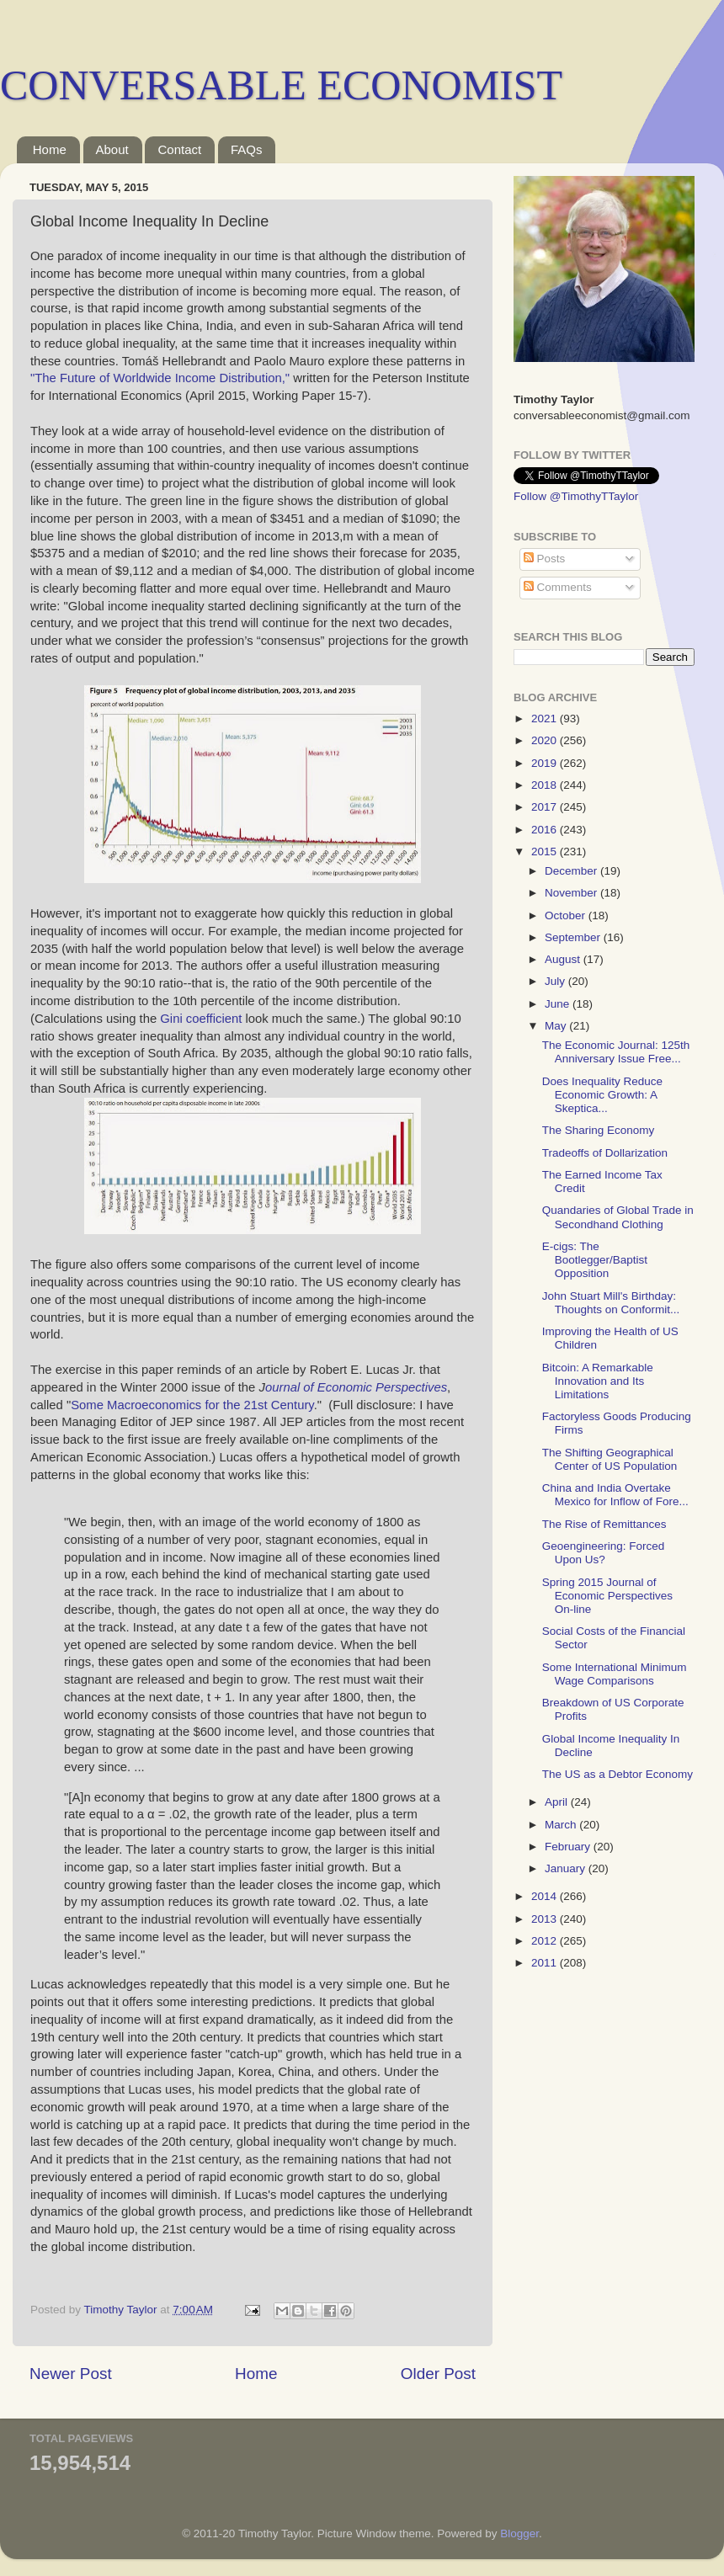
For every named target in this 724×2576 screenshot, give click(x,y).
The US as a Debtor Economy (617, 1774)
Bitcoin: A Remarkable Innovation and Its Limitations (597, 1381)
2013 (545, 1919)
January (566, 1868)
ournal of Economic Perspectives (356, 1387)
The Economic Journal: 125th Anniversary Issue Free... (616, 1052)
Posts (545, 558)
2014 (545, 1896)
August (564, 959)
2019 (545, 763)
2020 (545, 740)
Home (50, 149)
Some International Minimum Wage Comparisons (614, 1674)
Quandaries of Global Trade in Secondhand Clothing (618, 1217)
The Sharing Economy (598, 1130)
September (574, 937)
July (556, 981)
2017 (545, 807)
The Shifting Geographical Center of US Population (610, 1459)
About (112, 149)
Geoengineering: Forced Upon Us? (603, 1553)
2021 (545, 718)
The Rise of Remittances (604, 1524)
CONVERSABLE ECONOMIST (281, 85)
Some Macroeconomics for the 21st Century (192, 1405)
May (557, 1025)
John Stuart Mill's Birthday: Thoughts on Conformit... (611, 1303)
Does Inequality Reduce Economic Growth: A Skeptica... (602, 1095)
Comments (558, 587)
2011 (545, 1962)
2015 (545, 851)
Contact (179, 149)
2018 (545, 785)
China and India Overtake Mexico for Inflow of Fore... (615, 1495)
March (562, 1824)
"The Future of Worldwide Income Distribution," (160, 378)
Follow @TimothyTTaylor (576, 496)
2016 (545, 829)
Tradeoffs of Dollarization (605, 1153)
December (572, 871)
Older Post (438, 2373)
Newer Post (70, 2373)
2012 (545, 1941)
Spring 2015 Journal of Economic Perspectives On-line (607, 1595)
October (566, 915)
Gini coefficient (202, 1018)
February (569, 1846)
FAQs (247, 149)
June (558, 1004)
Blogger (519, 2533)
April (558, 1802)
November (572, 892)
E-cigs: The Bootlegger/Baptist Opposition (594, 1260)
